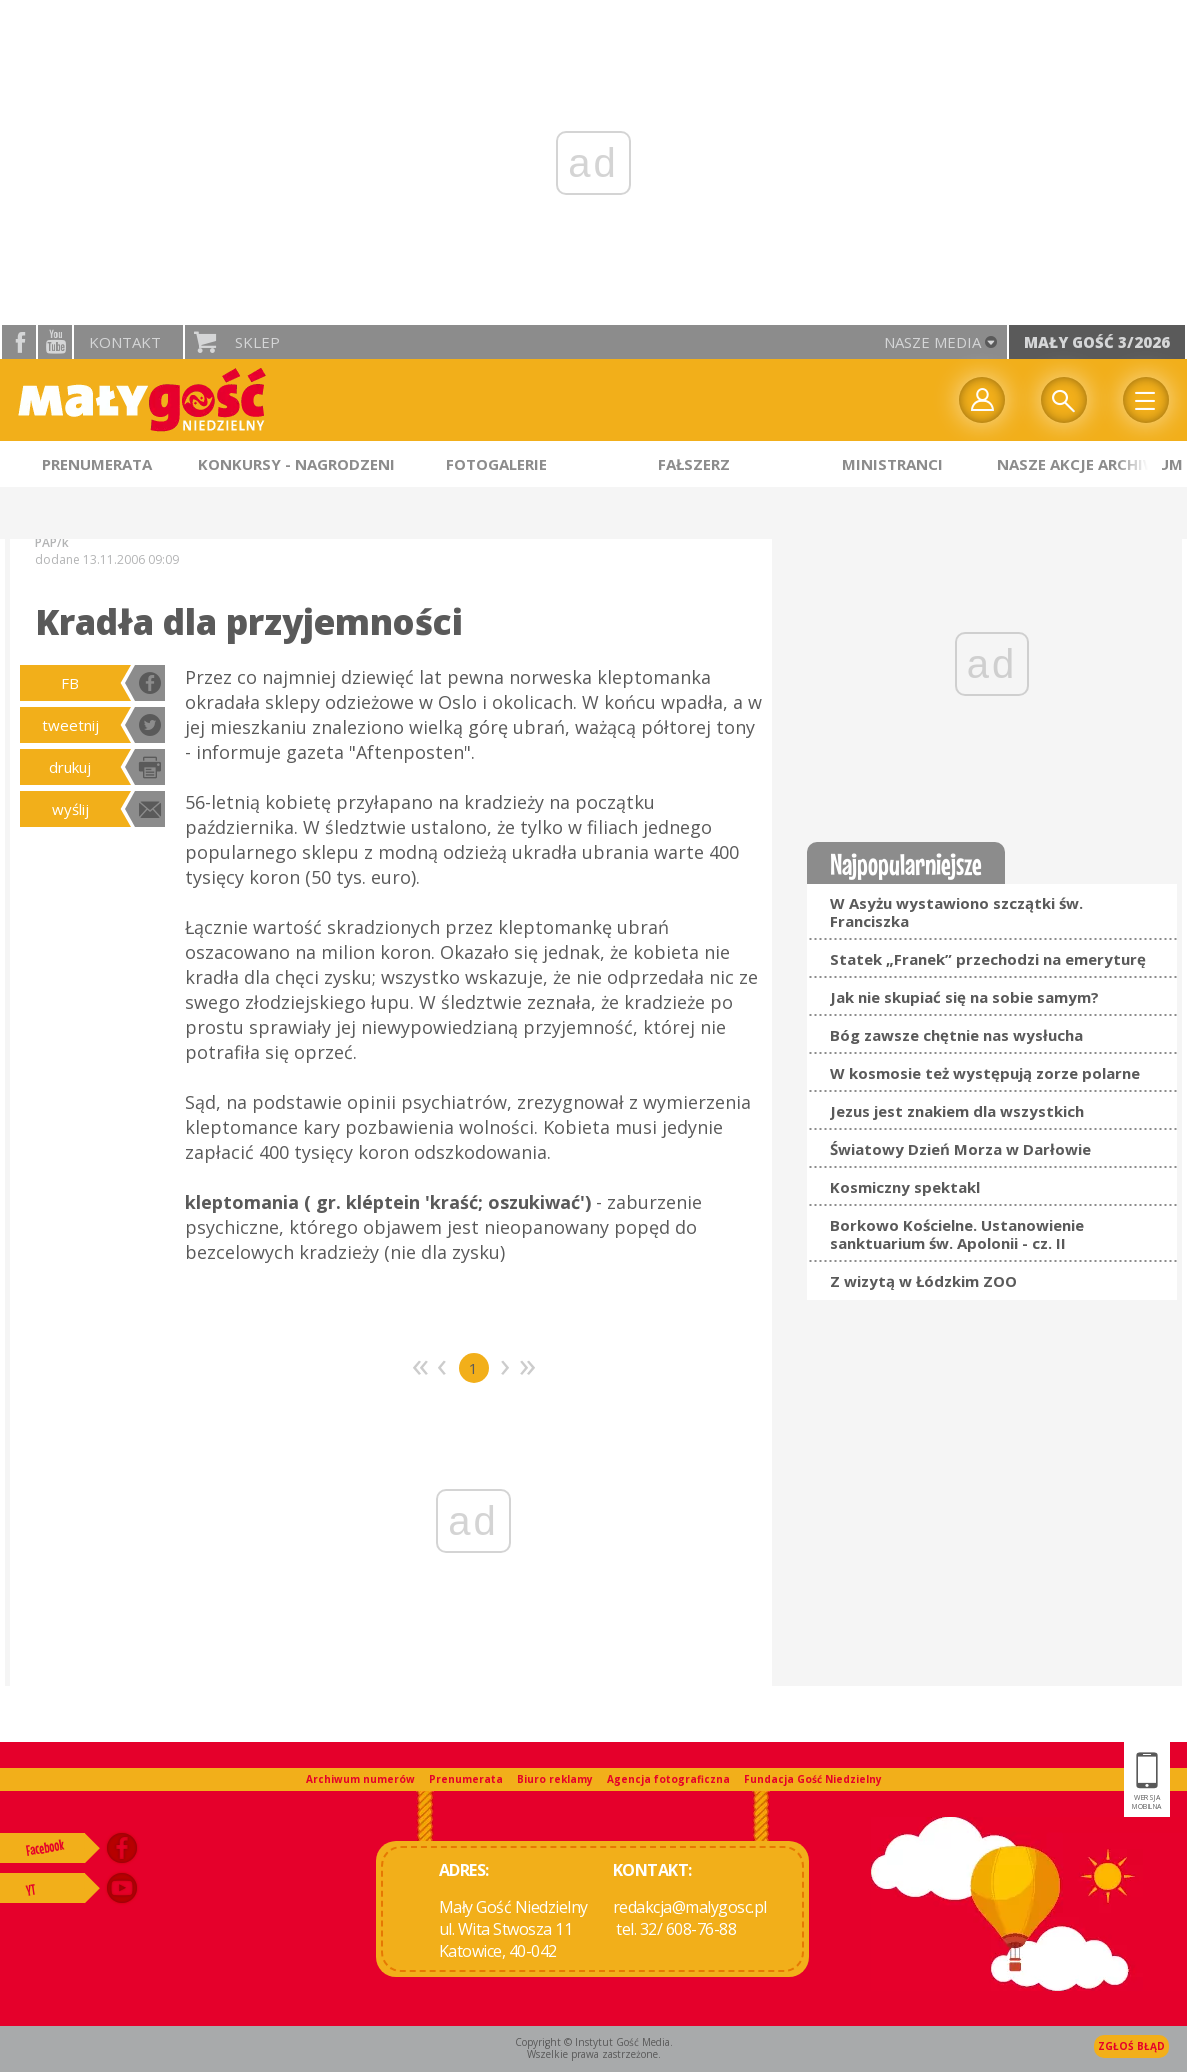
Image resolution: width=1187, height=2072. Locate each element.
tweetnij (70, 725)
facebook (19, 342)
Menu (1146, 400)
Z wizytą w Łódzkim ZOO (923, 1281)
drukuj (70, 767)
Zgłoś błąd (1131, 2046)
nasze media (932, 342)
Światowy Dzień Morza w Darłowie (960, 1149)
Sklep (257, 342)
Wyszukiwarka (1064, 400)
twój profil (982, 400)
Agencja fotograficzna (668, 1779)
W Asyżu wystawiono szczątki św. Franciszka (956, 912)
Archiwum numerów (360, 1779)
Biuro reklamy (555, 1779)
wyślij (70, 809)
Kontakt (125, 342)
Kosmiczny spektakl (905, 1187)
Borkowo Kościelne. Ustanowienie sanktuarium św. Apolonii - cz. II (957, 1234)
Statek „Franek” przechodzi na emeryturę (988, 959)
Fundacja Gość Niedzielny (813, 1779)
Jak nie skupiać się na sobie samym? (964, 997)
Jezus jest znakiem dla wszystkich (957, 1111)
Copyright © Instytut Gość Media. (594, 2042)
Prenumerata (466, 1779)
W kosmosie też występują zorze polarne (985, 1073)
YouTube (55, 342)
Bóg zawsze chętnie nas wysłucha (956, 1035)
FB (70, 683)
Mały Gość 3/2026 (1097, 342)
